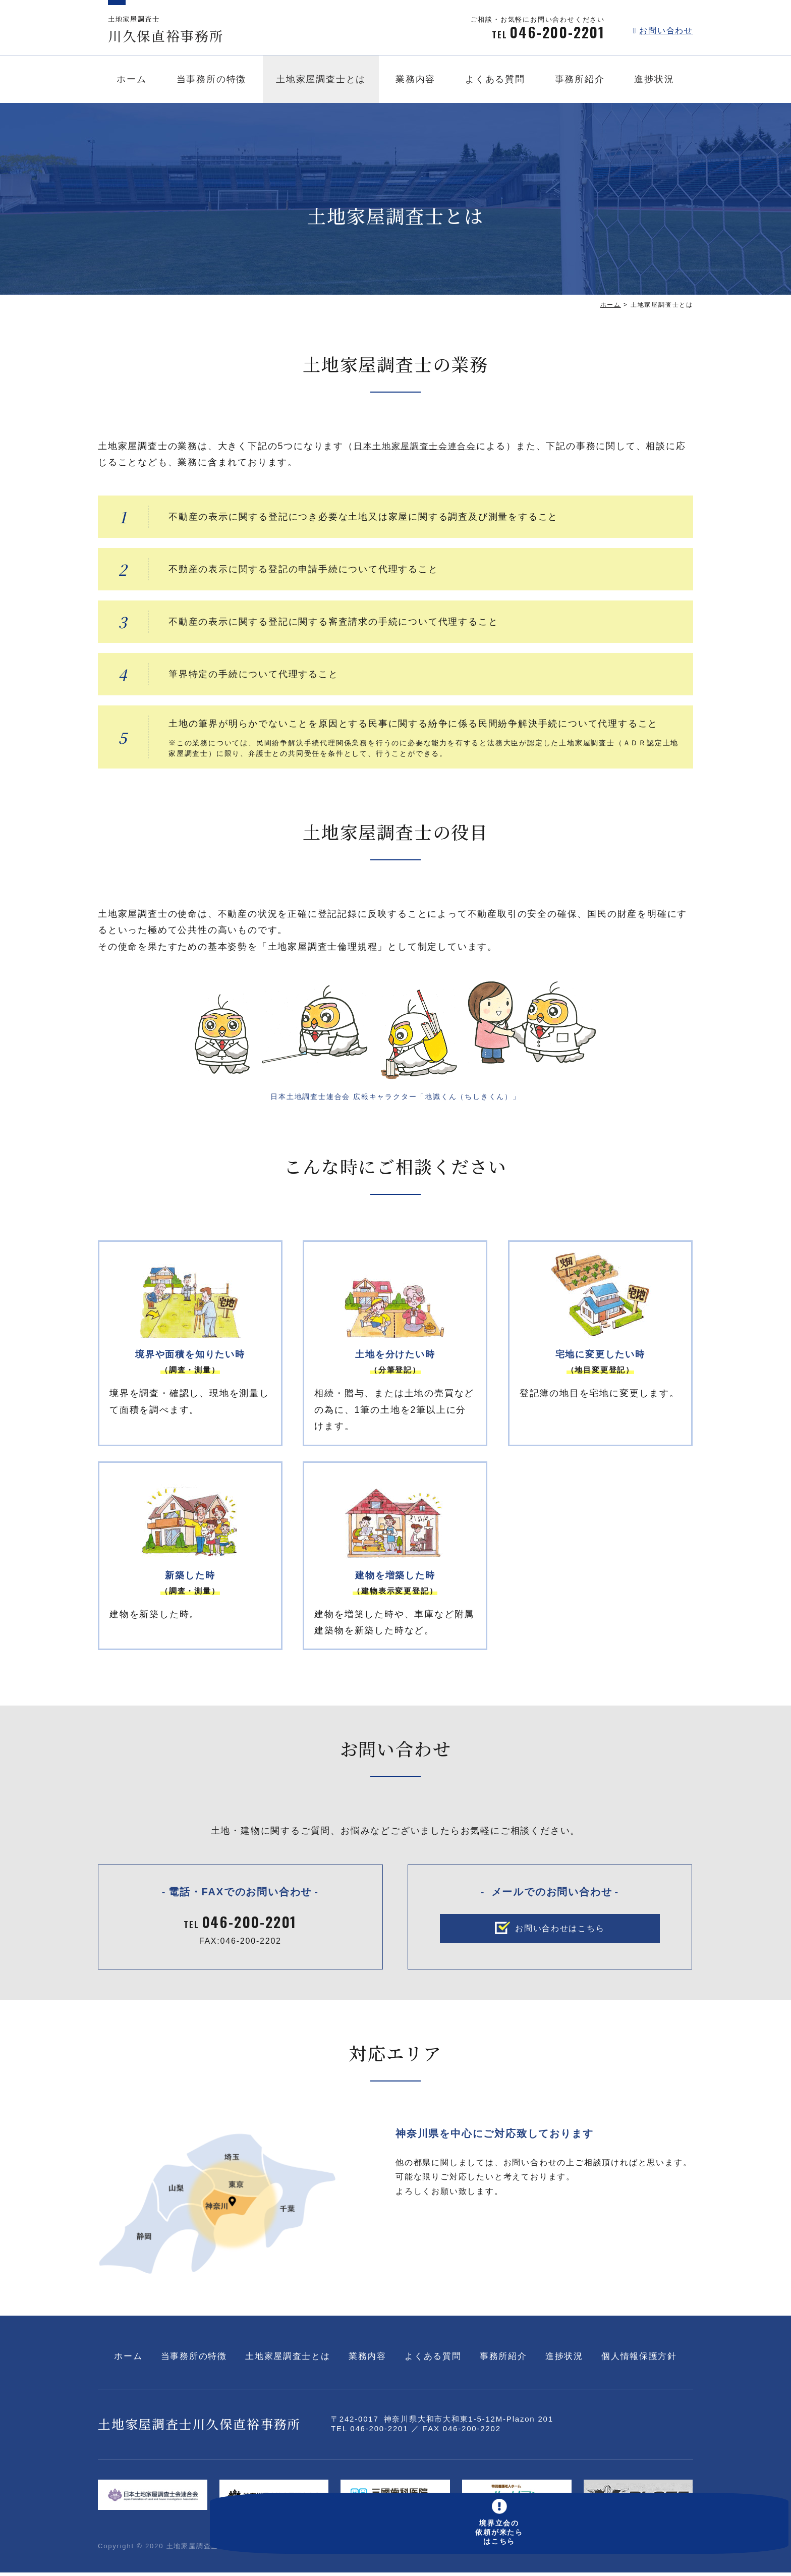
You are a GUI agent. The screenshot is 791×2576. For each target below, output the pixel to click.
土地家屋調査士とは (321, 82)
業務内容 (415, 82)
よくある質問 (495, 82)
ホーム (131, 82)
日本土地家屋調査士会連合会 (418, 446)
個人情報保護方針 (640, 2359)
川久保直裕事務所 (176, 30)
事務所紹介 (580, 82)
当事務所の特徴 (212, 82)
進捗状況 (654, 82)
